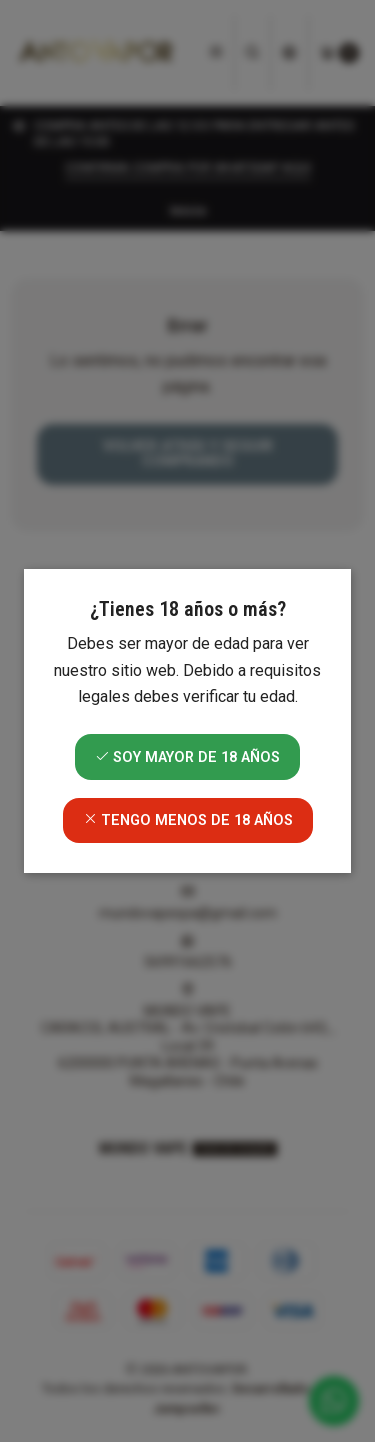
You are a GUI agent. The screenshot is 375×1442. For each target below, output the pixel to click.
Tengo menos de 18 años (188, 820)
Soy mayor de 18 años (187, 757)
